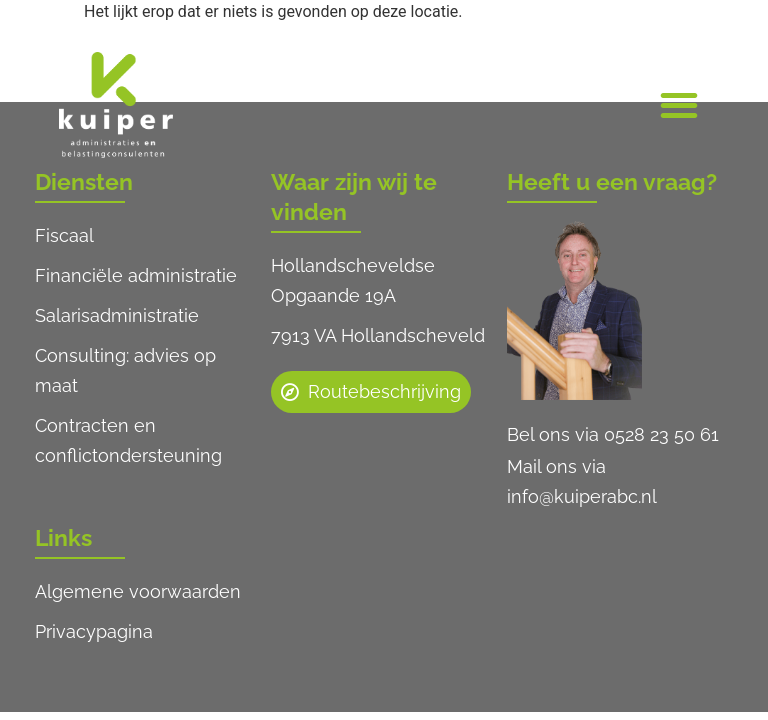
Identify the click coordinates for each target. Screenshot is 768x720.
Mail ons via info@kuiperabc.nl (582, 481)
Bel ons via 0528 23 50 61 (613, 434)
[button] (679, 105)
